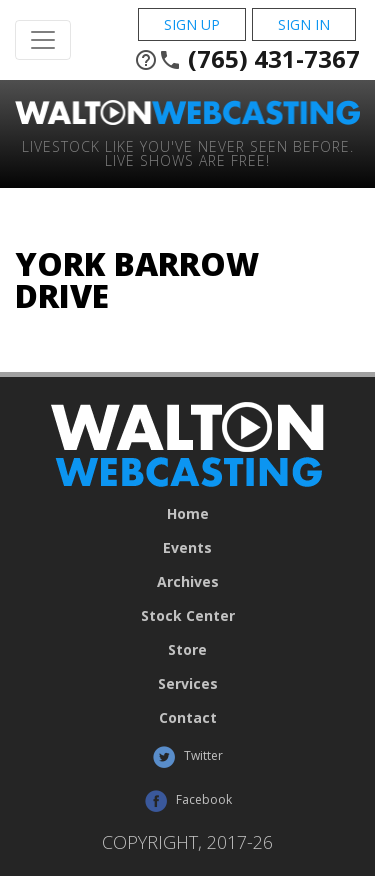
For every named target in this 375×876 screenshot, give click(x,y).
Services (188, 684)
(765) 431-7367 (247, 59)
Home (188, 514)
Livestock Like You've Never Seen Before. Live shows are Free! (188, 152)
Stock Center (188, 616)
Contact (188, 718)
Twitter (187, 757)
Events (187, 548)
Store (187, 650)
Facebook (188, 801)
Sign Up (192, 24)
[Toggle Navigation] (43, 40)
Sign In (304, 24)
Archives (188, 582)
